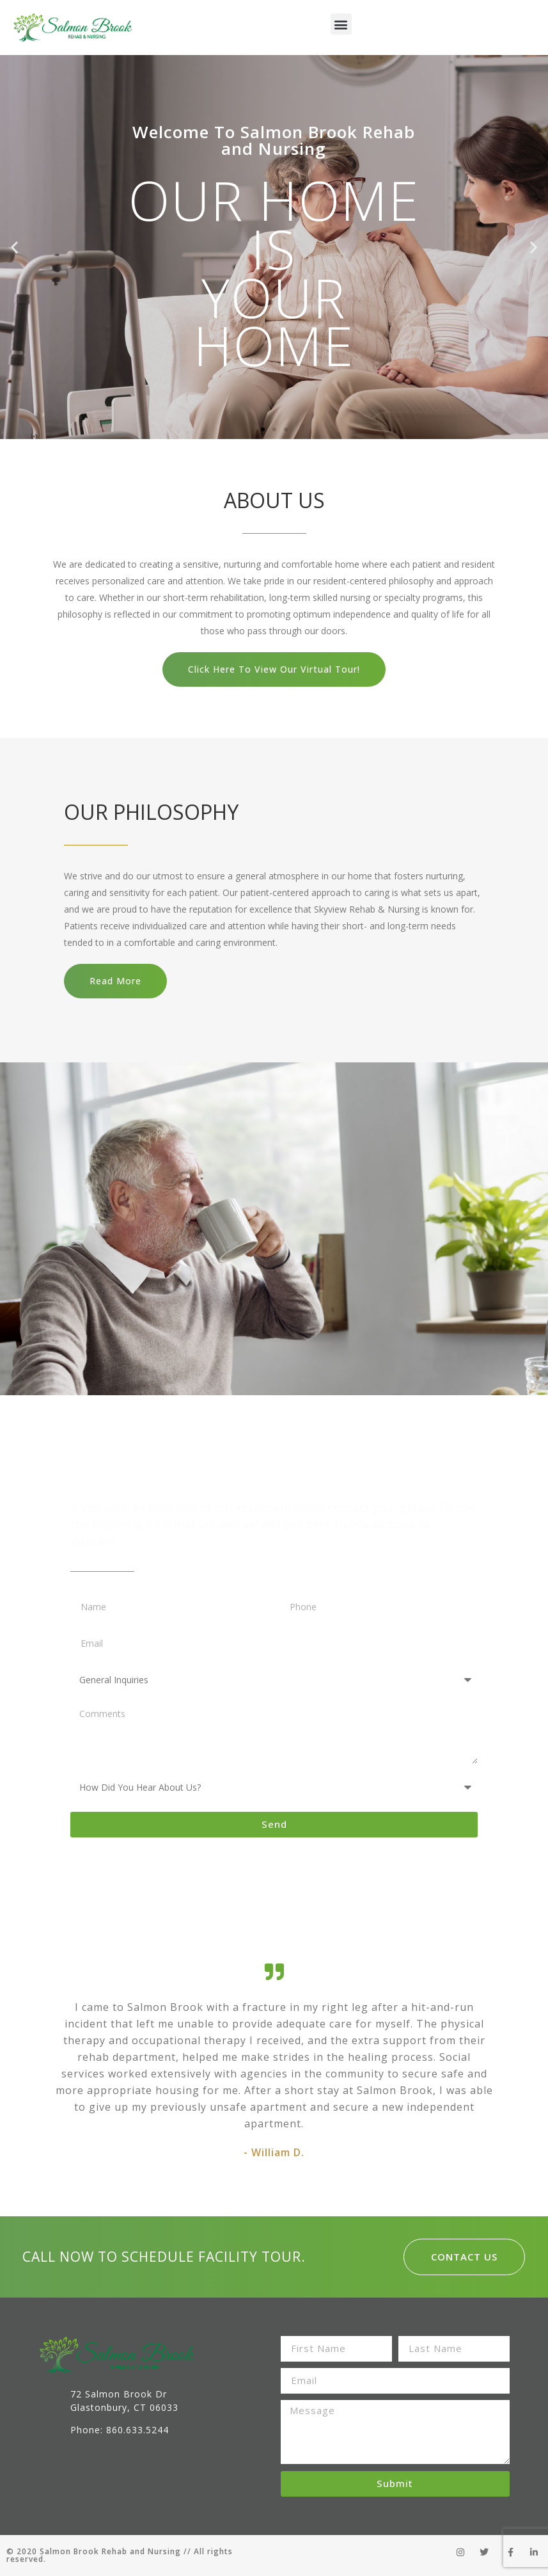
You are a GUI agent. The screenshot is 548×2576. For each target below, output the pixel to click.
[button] (341, 24)
